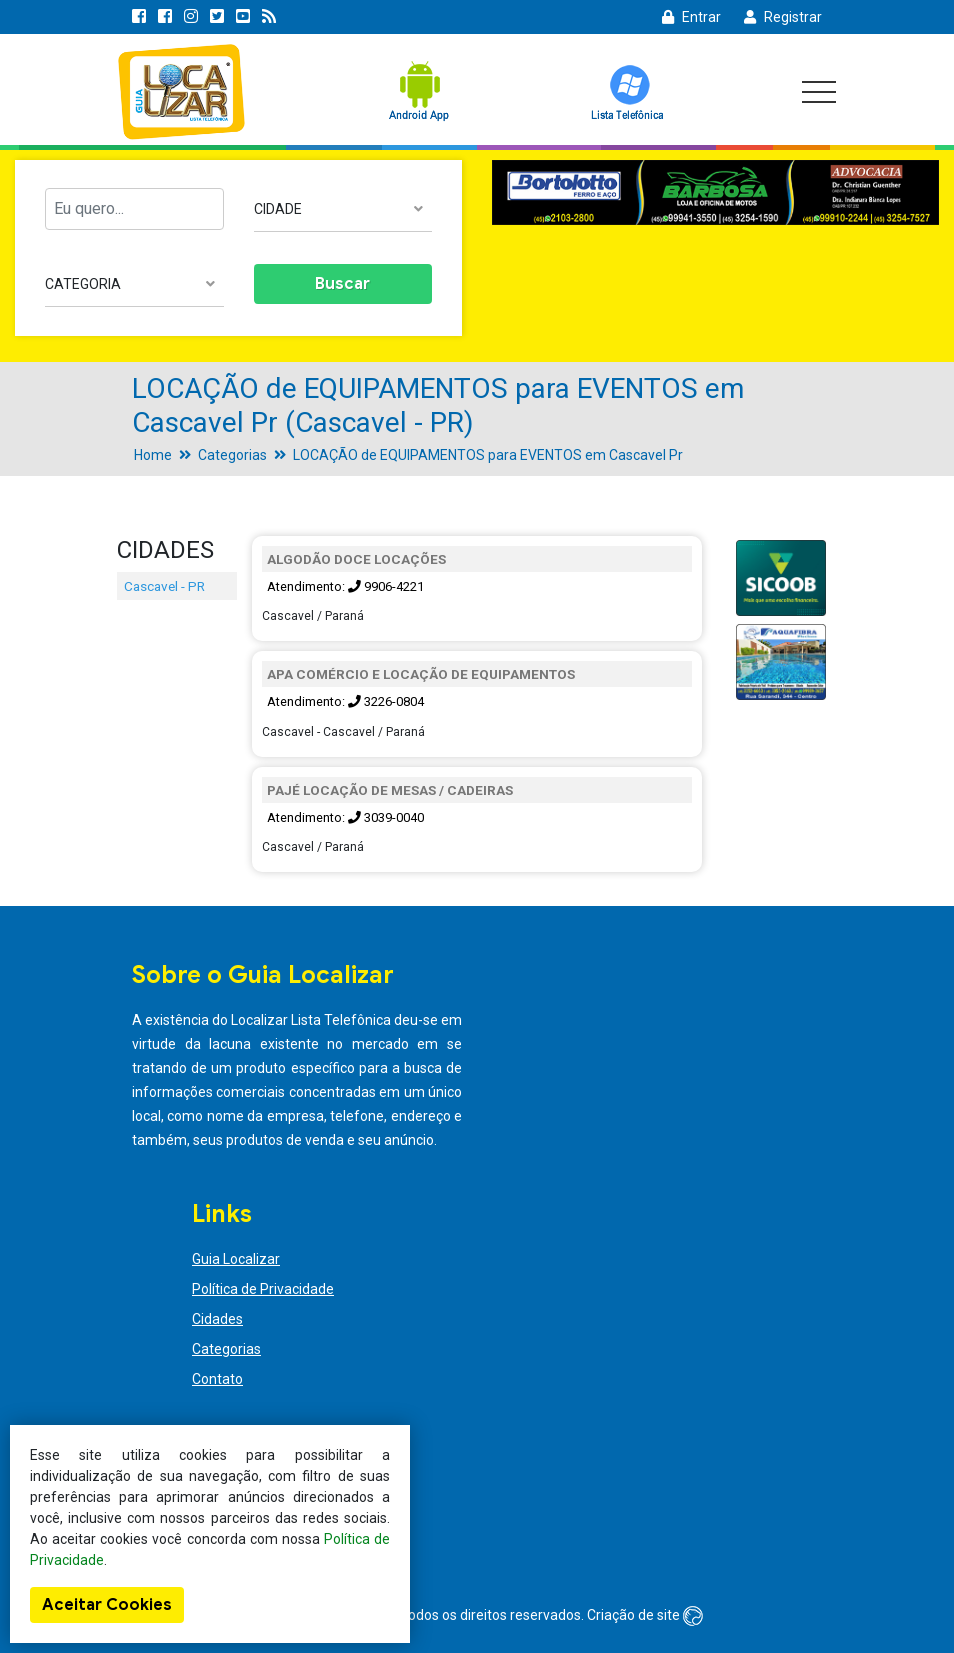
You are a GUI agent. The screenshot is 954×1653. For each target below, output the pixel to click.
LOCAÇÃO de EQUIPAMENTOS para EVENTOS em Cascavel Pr (488, 455)
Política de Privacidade (263, 1289)
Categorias (232, 455)
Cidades (217, 1319)
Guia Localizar (236, 1259)
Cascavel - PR (164, 586)
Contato (217, 1379)
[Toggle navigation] (819, 92)
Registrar (783, 17)
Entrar (691, 17)
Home (153, 455)
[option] (715, 193)
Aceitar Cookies (107, 1605)
